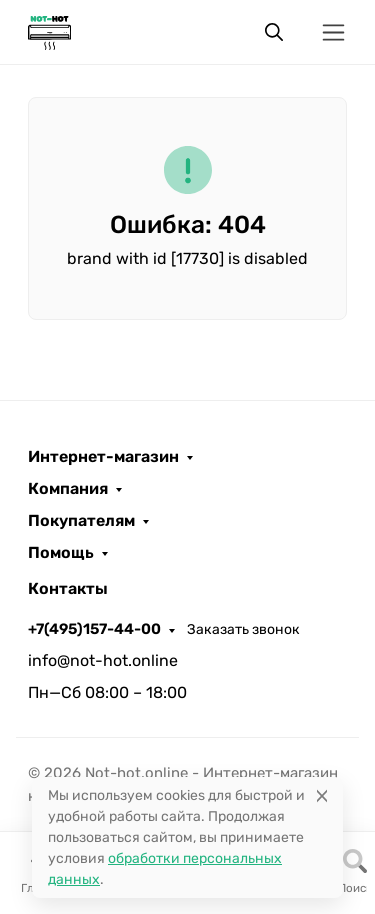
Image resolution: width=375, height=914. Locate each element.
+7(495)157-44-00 (94, 629)
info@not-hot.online (103, 660)
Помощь (61, 553)
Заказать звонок (243, 629)
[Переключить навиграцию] (333, 32)
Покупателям (81, 521)
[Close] (322, 795)
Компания (68, 489)
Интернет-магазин (103, 457)
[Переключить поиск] (274, 32)
